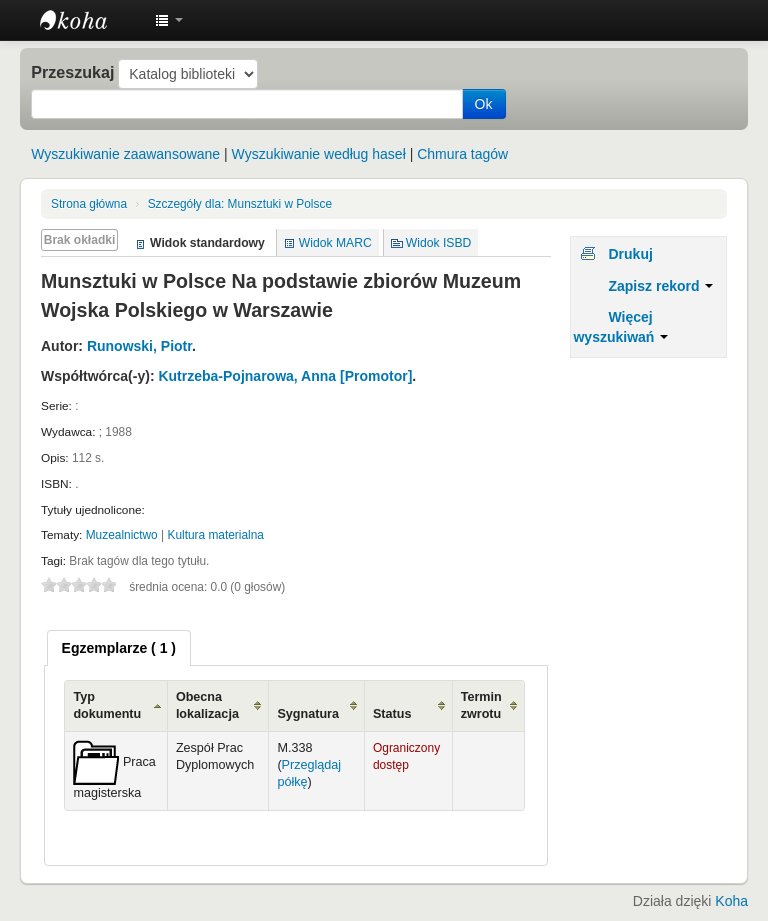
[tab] (119, 648)
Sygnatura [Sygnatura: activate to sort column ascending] (308, 714)
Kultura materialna (215, 535)
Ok (484, 104)
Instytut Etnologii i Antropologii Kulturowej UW (90, 20)
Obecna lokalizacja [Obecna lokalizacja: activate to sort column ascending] (207, 705)
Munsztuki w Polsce (240, 204)
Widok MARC (335, 243)
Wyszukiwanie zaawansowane (125, 154)
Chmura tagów (462, 154)
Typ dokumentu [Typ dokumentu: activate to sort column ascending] (107, 705)
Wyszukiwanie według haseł (319, 154)
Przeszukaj (72, 72)
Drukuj (630, 254)
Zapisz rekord (660, 286)
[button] (169, 20)
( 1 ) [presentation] (119, 648)
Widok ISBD (439, 243)
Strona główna (89, 204)
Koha (731, 901)
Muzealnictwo (122, 535)
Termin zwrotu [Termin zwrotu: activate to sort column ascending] (481, 705)
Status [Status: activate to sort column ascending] (392, 714)
